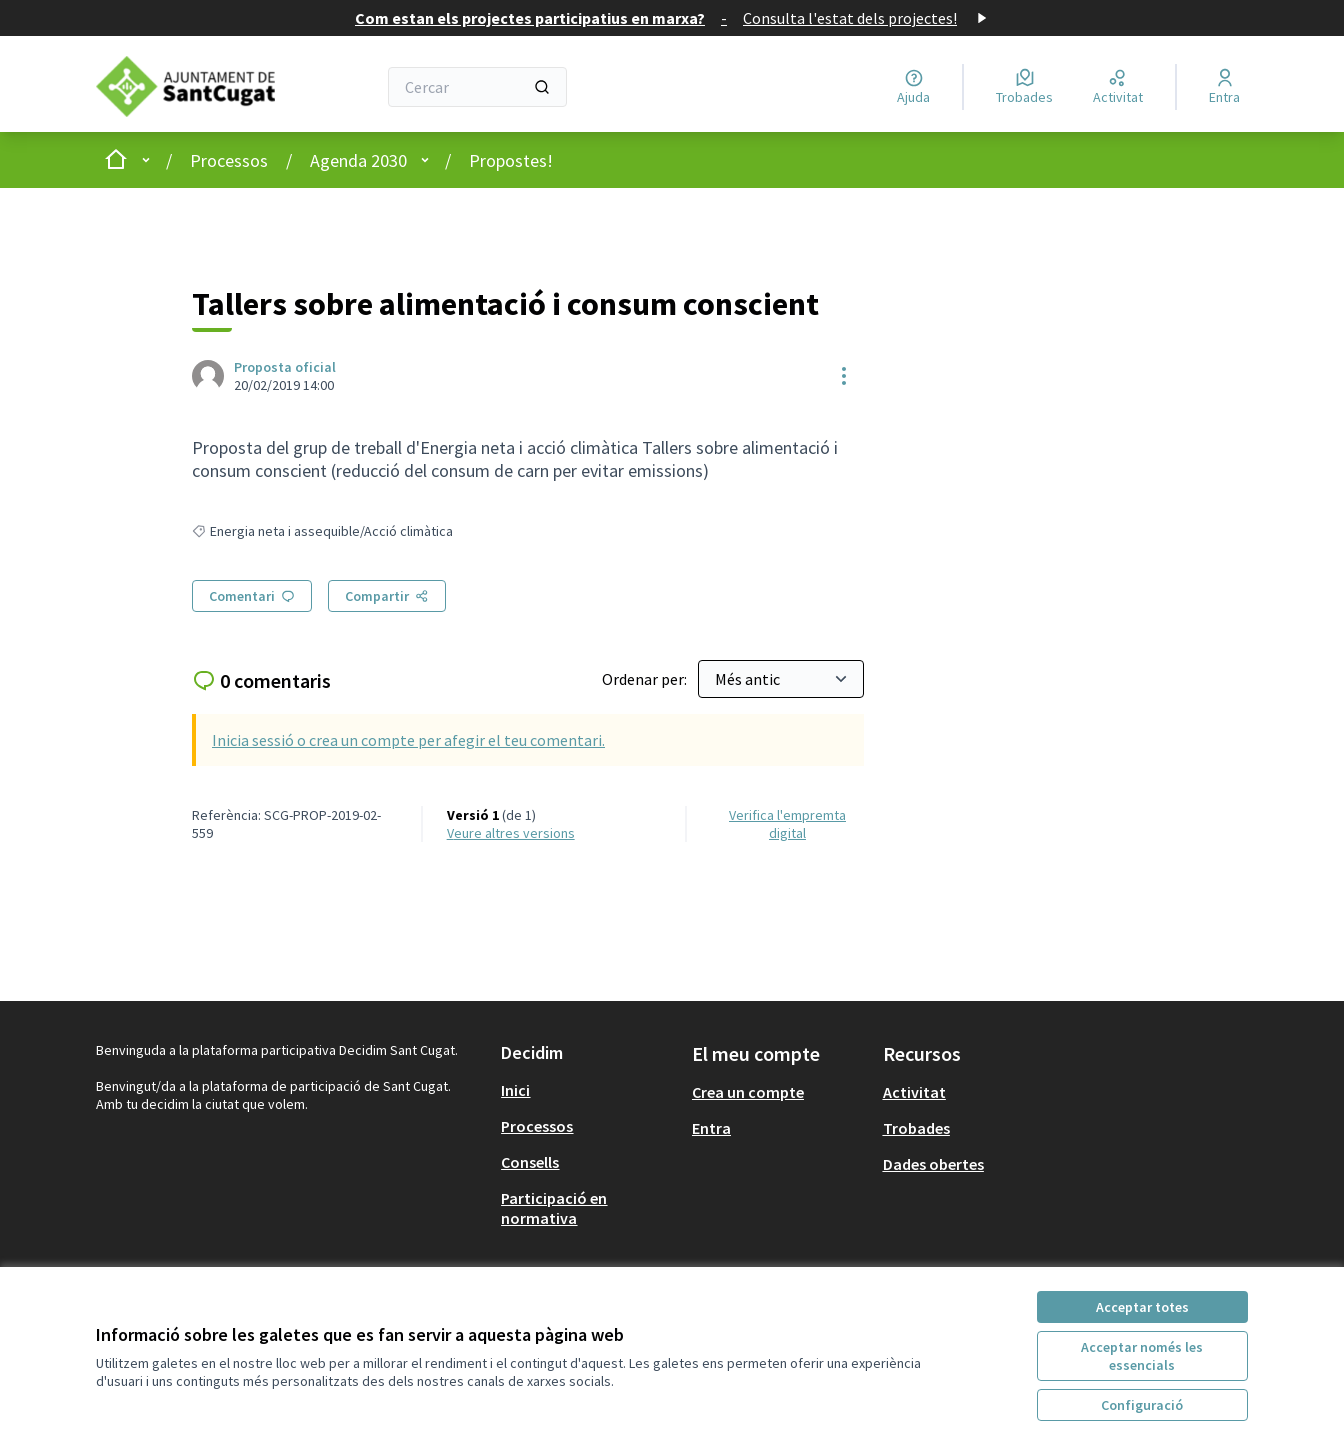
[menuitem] (588, 1090)
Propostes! (511, 160)
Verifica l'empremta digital (787, 824)
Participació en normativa (554, 1208)
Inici (515, 1090)
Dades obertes (933, 1164)
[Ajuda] (913, 87)
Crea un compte (748, 1092)
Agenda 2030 (358, 160)
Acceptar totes (1142, 1307)
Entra (711, 1128)
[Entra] (1224, 87)
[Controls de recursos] (844, 376)
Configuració (1142, 1405)
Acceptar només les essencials (1142, 1356)
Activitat (914, 1092)
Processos (229, 160)
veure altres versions (511, 833)
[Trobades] (1024, 87)
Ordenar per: (646, 679)
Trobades (916, 1128)
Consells (530, 1162)
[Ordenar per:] (781, 679)
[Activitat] (1118, 87)
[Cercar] (477, 87)
